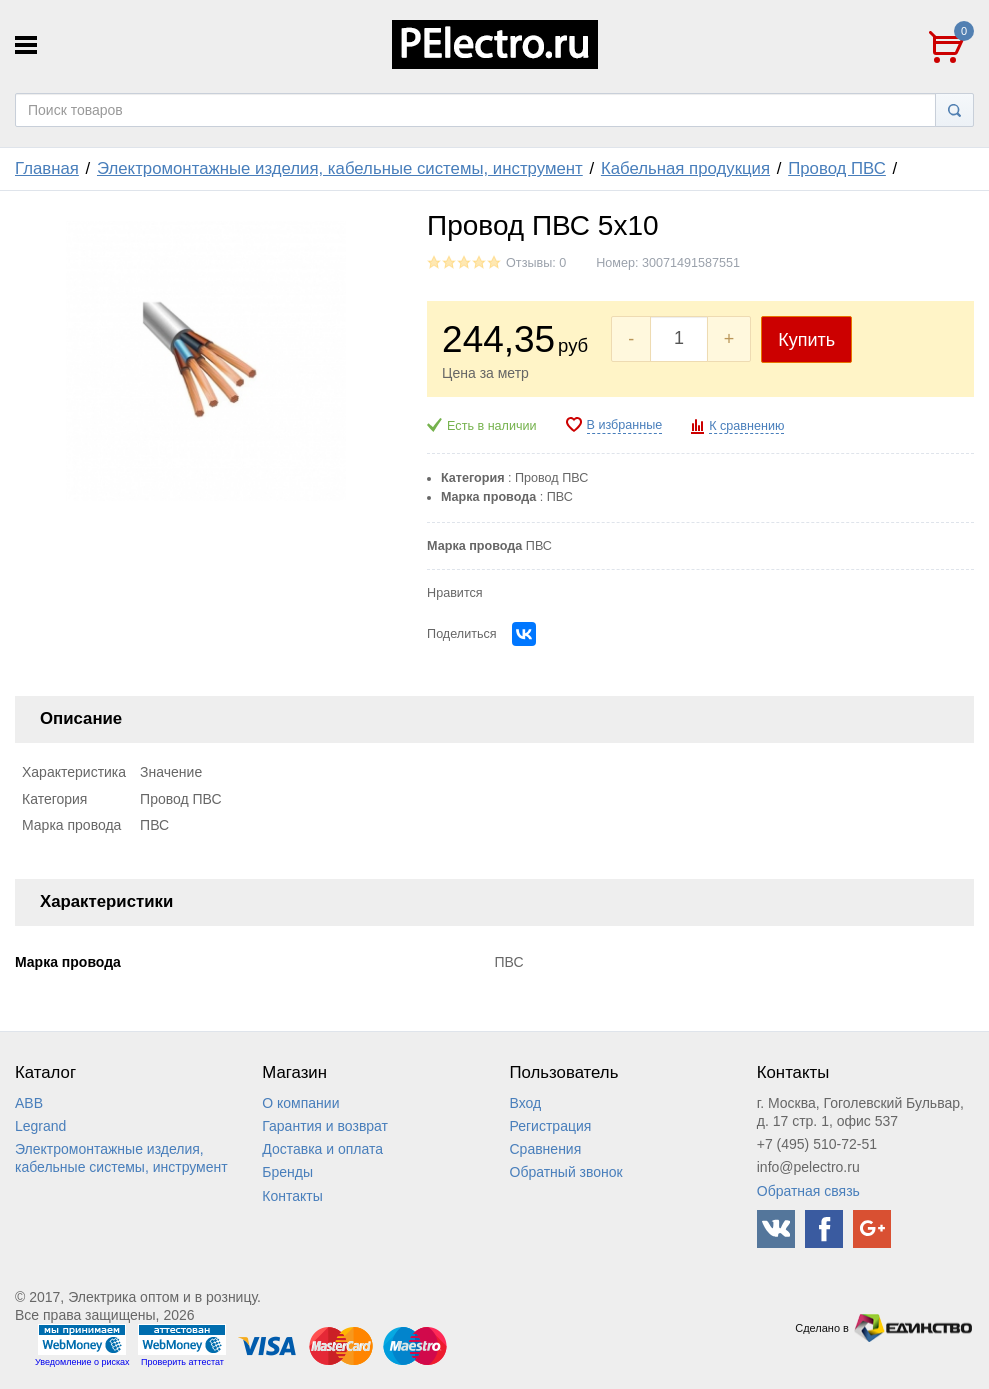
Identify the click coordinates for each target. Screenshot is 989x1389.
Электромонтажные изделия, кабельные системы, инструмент (340, 168)
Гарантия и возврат (325, 1126)
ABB (29, 1103)
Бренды (287, 1172)
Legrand (40, 1126)
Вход (526, 1103)
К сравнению (746, 426)
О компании (300, 1103)
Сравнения (546, 1149)
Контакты (292, 1196)
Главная (47, 168)
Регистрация (551, 1126)
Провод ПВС (837, 168)
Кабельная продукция (685, 168)
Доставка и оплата (322, 1149)
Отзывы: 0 (536, 263)
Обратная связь (808, 1191)
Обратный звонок (566, 1172)
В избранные (625, 425)
